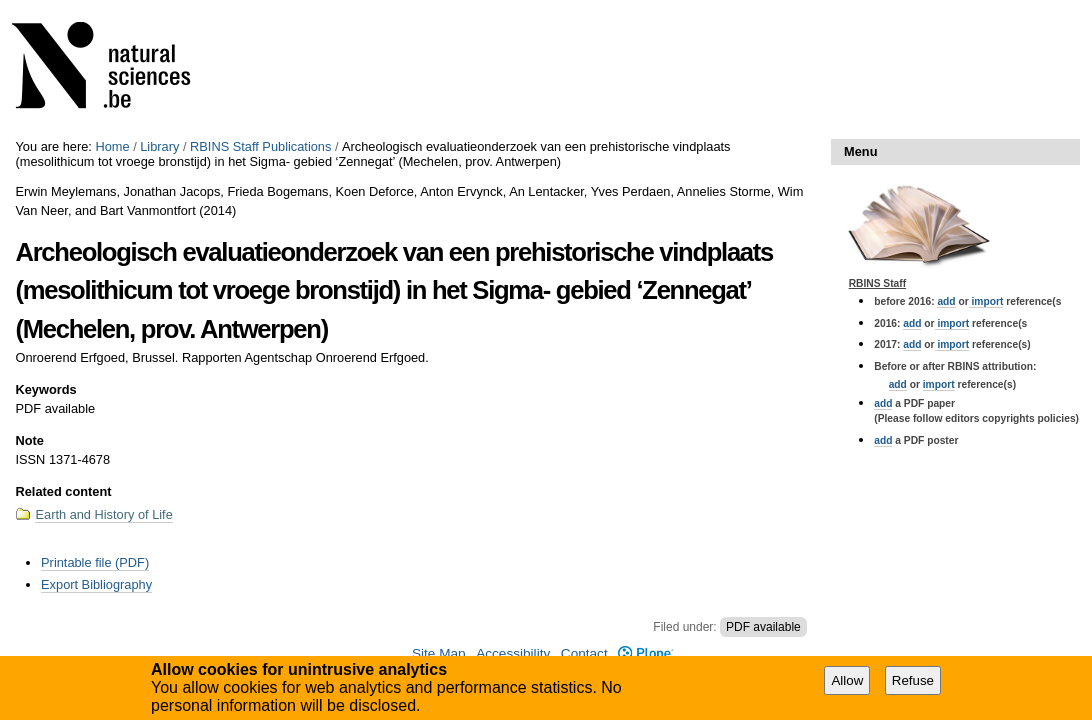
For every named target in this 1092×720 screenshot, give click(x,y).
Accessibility (513, 653)
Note (29, 440)
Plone (645, 653)
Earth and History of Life (103, 514)
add (946, 301)
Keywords (45, 389)
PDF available (763, 627)
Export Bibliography (96, 584)
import (986, 301)
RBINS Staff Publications (260, 146)
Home (112, 146)
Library (159, 146)
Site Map (439, 653)
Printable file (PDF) (95, 562)
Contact (584, 653)
